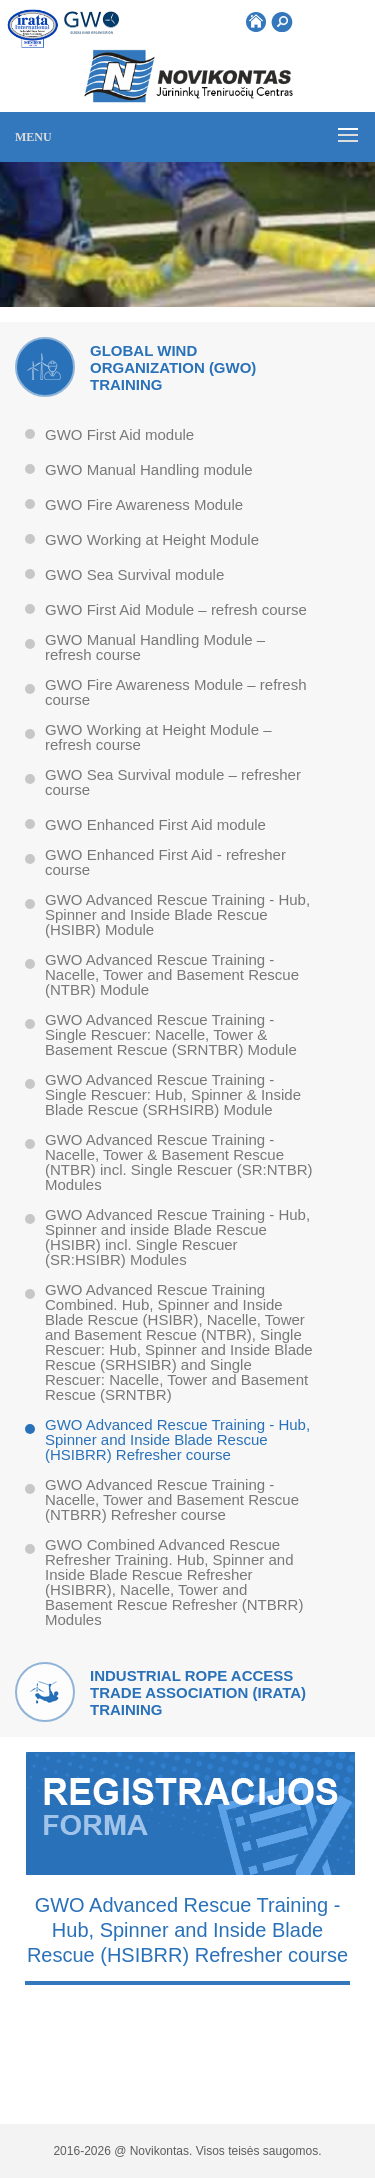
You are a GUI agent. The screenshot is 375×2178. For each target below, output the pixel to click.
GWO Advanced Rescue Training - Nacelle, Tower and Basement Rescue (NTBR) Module (172, 975)
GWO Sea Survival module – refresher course (173, 782)
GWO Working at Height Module (152, 540)
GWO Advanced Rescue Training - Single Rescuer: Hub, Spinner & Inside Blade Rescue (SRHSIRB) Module (173, 1095)
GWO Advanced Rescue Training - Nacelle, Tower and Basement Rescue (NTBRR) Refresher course (172, 1500)
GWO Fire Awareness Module (144, 505)
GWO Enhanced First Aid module (155, 825)
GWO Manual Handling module (149, 470)
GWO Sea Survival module (134, 575)
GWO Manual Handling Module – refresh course (155, 647)
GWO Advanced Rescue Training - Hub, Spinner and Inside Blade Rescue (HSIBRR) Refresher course (177, 1440)
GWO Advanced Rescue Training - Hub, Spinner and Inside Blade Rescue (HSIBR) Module (177, 915)
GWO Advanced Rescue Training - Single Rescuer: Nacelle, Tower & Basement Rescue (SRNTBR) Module (171, 1035)
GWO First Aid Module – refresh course (176, 610)
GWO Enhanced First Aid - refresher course (165, 862)
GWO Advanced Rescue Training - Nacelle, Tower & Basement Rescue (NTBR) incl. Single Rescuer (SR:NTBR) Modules (179, 1162)
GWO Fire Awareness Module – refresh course (176, 692)
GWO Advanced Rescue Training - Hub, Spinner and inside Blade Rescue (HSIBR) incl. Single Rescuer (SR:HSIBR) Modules (177, 1237)
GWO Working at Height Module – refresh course (158, 737)
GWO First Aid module (119, 435)
